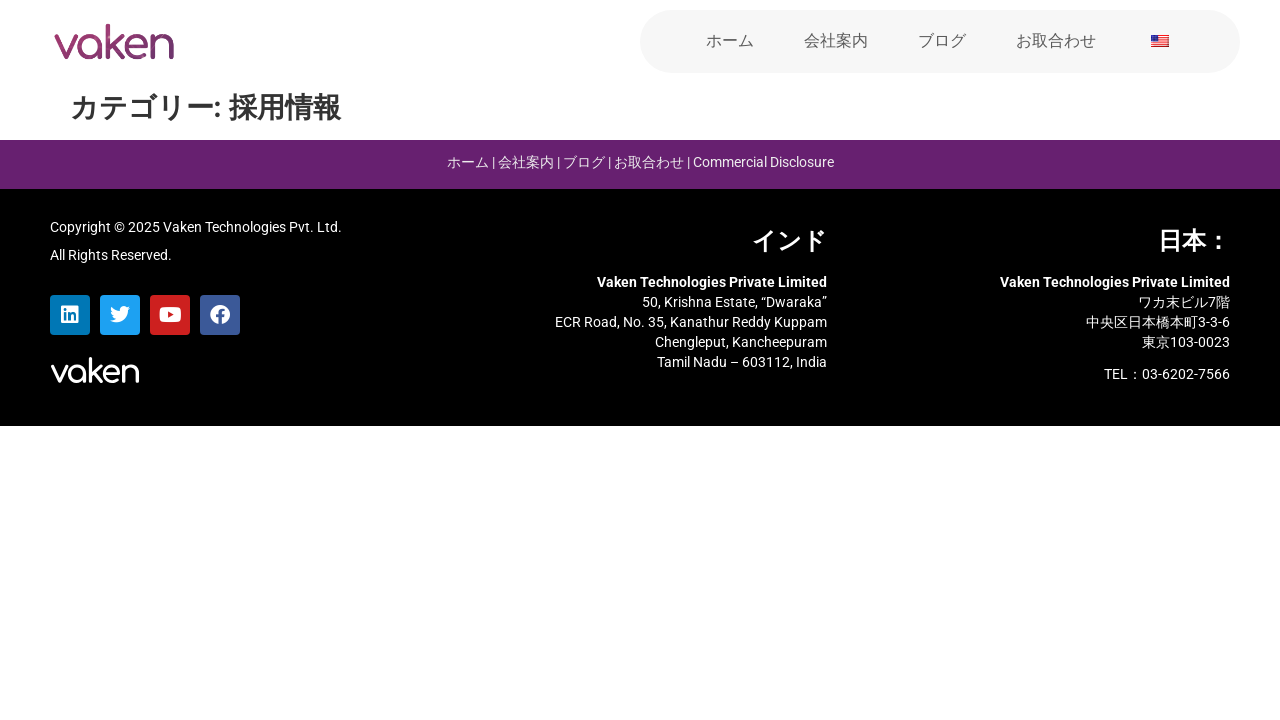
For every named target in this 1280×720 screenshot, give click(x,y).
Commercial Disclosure (763, 162)
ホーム (730, 40)
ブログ (942, 40)
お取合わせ (1056, 40)
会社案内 (836, 40)
